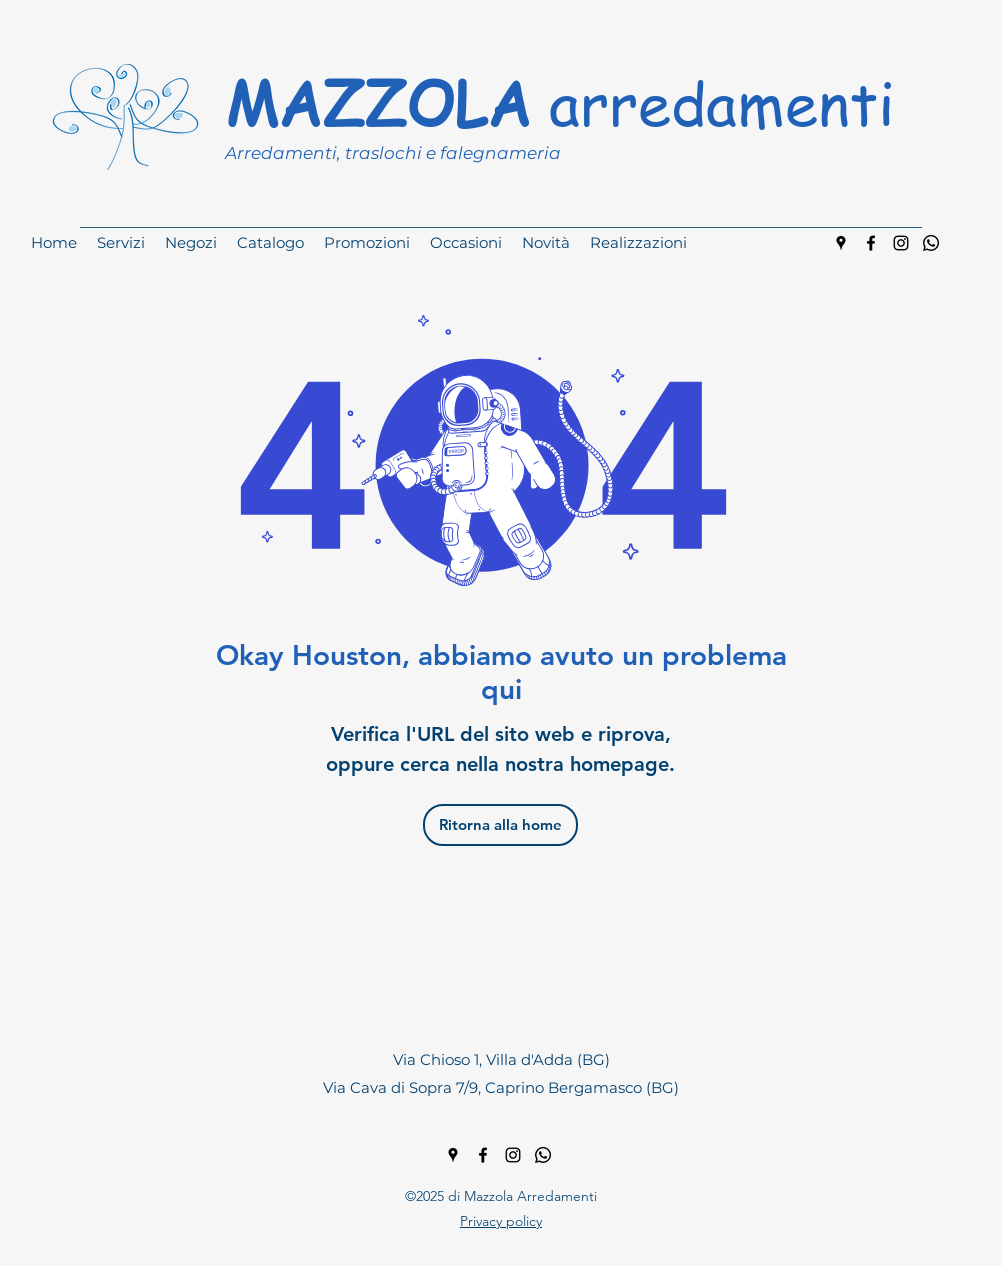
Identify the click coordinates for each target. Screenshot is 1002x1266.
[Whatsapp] (931, 243)
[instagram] (901, 243)
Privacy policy (501, 1221)
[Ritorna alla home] (500, 825)
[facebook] (871, 243)
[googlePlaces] (841, 243)
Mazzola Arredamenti (530, 1196)
